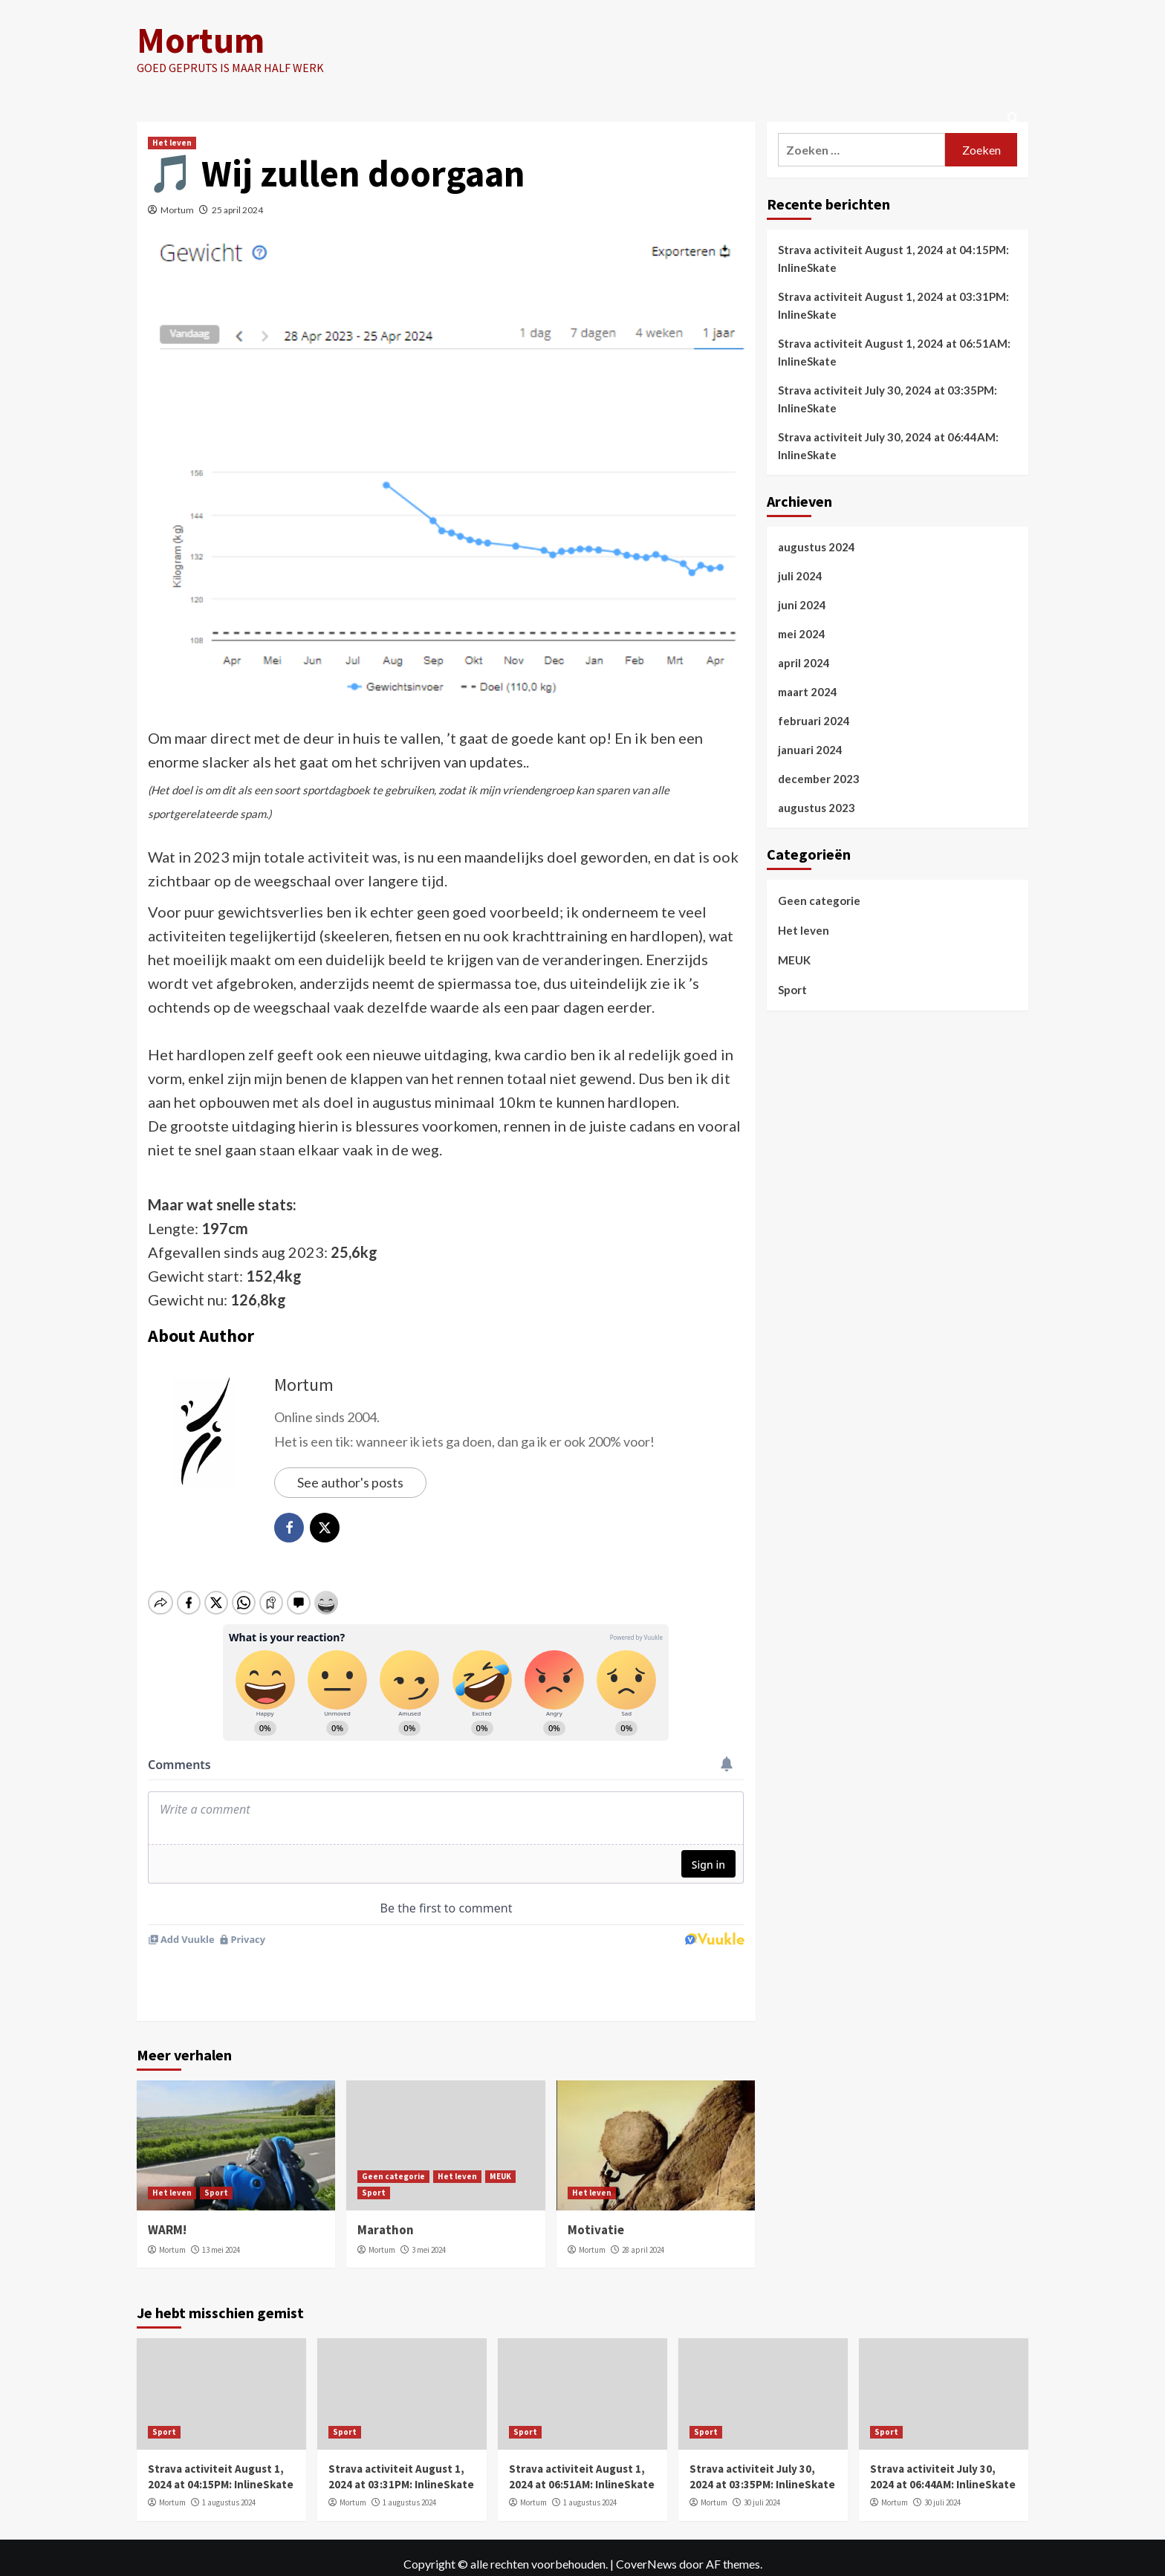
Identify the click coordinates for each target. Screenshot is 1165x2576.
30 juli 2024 (762, 2490)
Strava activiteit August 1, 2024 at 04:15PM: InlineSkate (893, 258)
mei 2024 (801, 633)
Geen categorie (393, 2163)
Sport (216, 2179)
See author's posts (350, 1482)
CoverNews (646, 2550)
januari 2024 (810, 749)
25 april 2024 (237, 209)
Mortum (200, 40)
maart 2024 (807, 691)
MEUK (500, 2163)
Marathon (385, 2216)
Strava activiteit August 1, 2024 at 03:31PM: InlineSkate (893, 305)
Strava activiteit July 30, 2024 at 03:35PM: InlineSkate (887, 399)
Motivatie (596, 2216)
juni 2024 (802, 604)
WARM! (167, 2216)
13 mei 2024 (221, 2236)
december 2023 (819, 778)
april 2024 (804, 662)
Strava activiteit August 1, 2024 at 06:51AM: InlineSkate (894, 352)
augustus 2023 (816, 807)
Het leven (172, 142)
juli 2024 (800, 576)
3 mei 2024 (429, 2236)
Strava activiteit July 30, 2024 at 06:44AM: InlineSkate (888, 445)
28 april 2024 (643, 2236)
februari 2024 (814, 720)
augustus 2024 (816, 547)
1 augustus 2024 (229, 2490)
